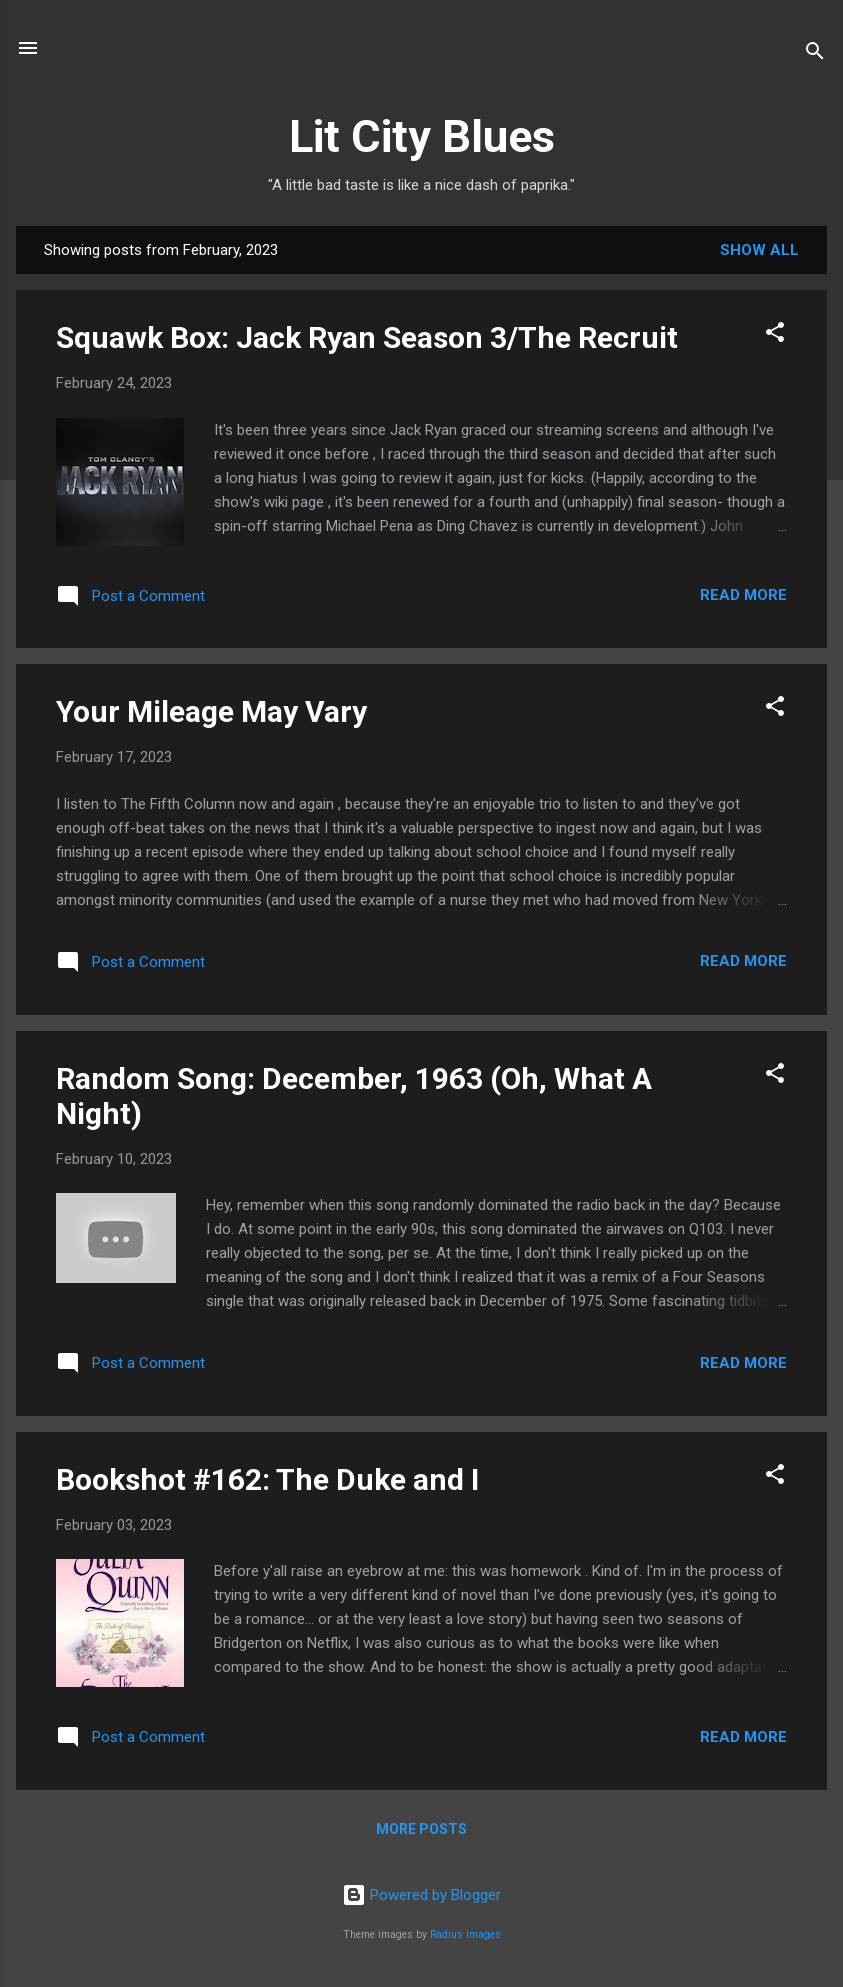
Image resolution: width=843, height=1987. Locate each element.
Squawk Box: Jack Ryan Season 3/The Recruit (367, 337)
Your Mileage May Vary (211, 711)
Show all (759, 250)
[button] (775, 335)
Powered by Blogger (421, 1895)
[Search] (815, 54)
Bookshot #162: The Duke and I (267, 1479)
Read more (743, 595)
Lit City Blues (422, 136)
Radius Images (465, 1934)
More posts (421, 1829)
